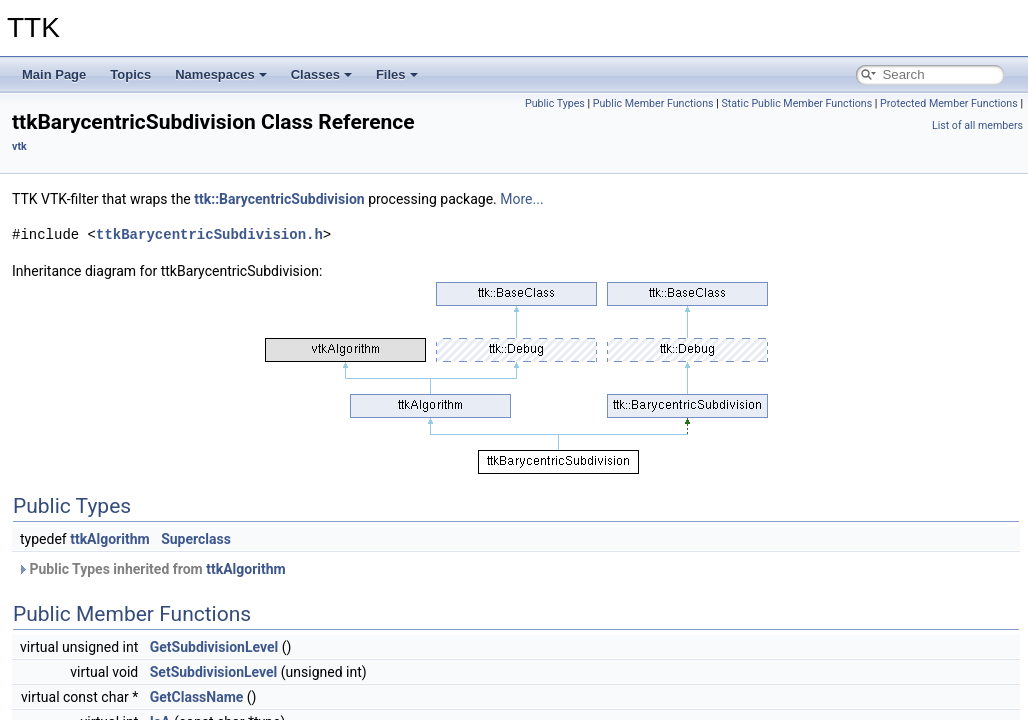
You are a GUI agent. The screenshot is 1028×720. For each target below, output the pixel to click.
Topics (130, 74)
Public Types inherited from (151, 569)
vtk (19, 146)
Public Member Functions (653, 103)
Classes (321, 74)
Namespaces (221, 74)
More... (521, 199)
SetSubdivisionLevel (214, 672)
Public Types (555, 103)
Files (397, 74)
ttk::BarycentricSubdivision (279, 199)
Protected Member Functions (949, 103)
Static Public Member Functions (796, 103)
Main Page (54, 74)
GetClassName (197, 697)
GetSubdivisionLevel (214, 647)
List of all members (977, 125)
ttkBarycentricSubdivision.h (209, 234)
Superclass (196, 539)
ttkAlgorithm (110, 539)
